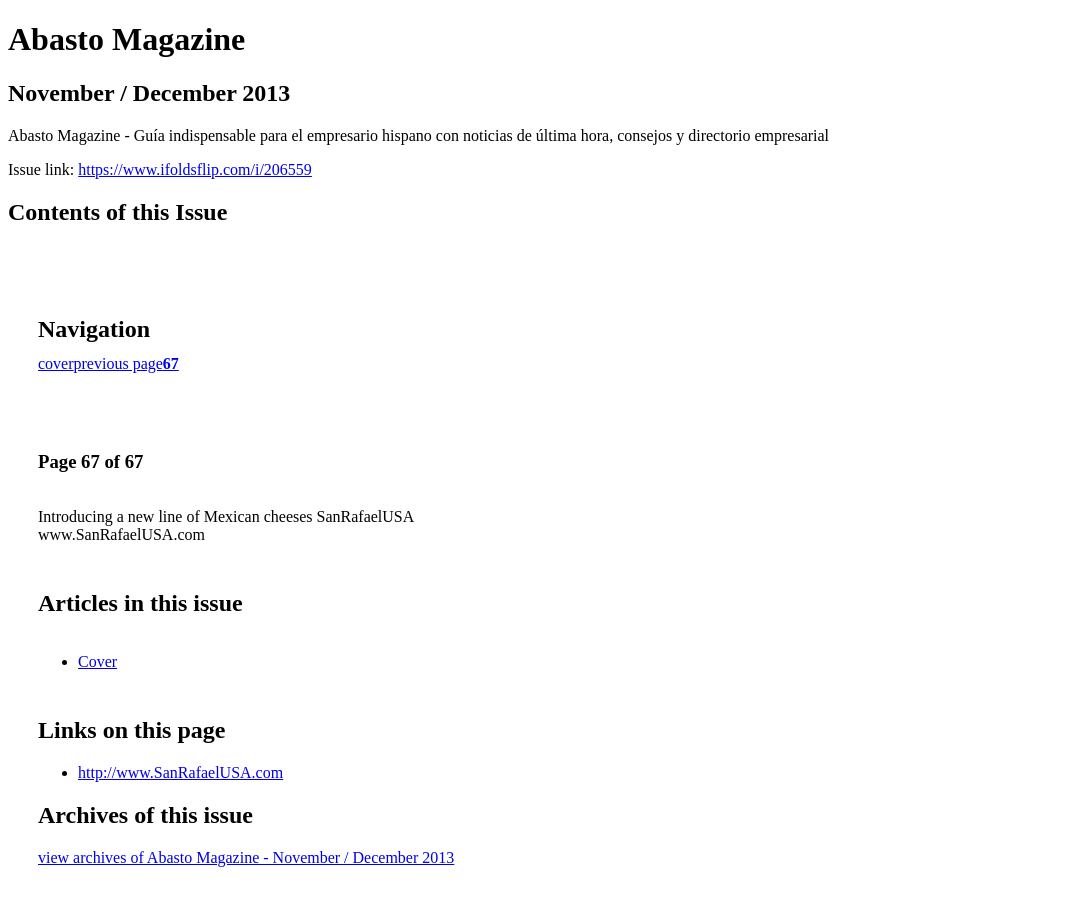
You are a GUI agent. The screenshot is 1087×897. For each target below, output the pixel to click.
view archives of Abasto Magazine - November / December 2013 (246, 857)
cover (56, 363)
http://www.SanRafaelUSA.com (180, 772)
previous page (118, 363)
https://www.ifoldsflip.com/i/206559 (195, 169)
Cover (97, 661)
